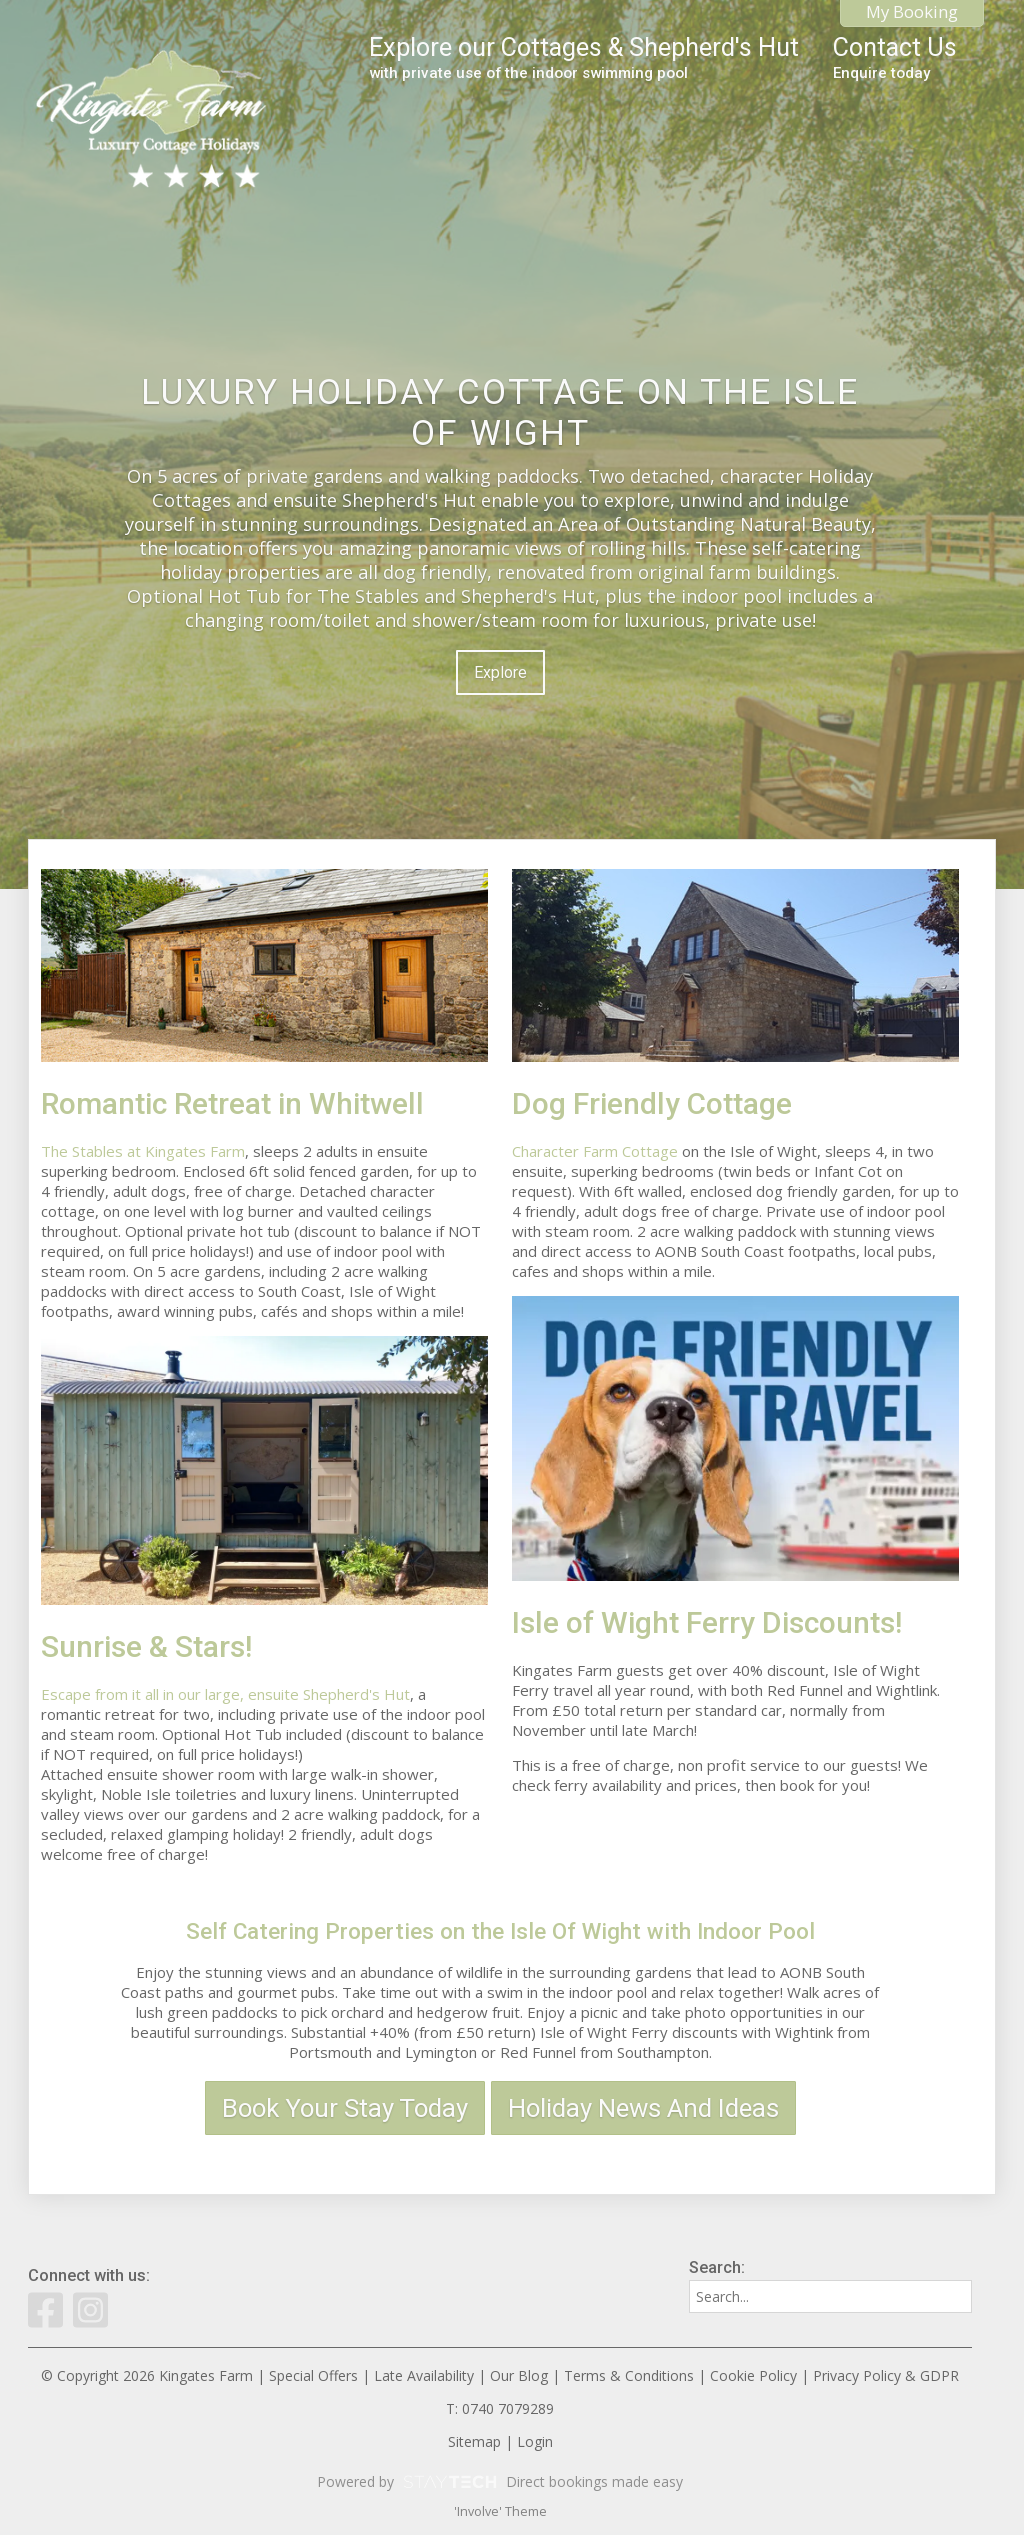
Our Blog (519, 2375)
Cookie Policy (753, 2375)
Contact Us (895, 57)
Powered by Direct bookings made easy (500, 2482)
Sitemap (474, 2441)
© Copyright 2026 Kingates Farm (147, 2375)
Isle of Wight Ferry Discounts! (707, 1622)
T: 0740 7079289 (500, 2408)
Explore (500, 672)
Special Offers (313, 2375)
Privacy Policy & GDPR (886, 2375)
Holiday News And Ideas (643, 2108)
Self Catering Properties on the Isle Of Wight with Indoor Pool (500, 1931)
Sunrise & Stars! (146, 1646)
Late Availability (424, 2375)
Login (535, 2441)
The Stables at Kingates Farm (143, 1151)
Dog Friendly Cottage (652, 1103)
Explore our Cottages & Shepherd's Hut (584, 57)
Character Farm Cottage (595, 1151)
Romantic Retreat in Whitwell (232, 1103)
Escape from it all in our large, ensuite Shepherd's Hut (225, 1694)
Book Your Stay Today (345, 2108)
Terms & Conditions (629, 2375)
